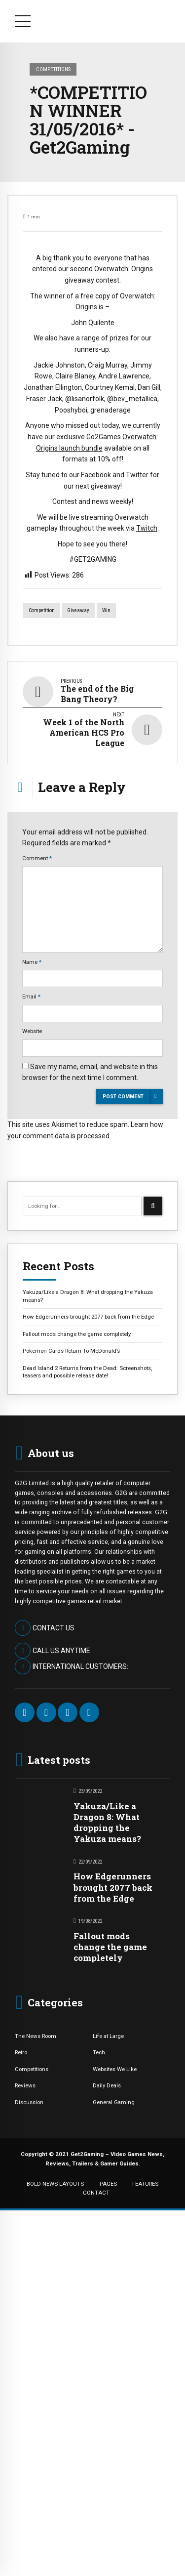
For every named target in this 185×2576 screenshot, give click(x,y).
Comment (37, 858)
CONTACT (96, 2192)
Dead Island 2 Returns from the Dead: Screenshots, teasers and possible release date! (87, 1372)
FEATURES (145, 2183)
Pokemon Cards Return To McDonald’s (71, 1350)
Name (31, 961)
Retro (21, 2052)
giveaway (78, 610)
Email (31, 996)
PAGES (108, 2183)
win (106, 610)
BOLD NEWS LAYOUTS (55, 2183)
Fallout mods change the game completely (77, 1333)
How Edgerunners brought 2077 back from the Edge (88, 1316)
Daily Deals (107, 2085)
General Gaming (114, 2102)
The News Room (35, 2036)
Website (32, 1031)
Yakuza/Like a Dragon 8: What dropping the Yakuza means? (88, 1295)
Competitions (53, 69)
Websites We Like (115, 2069)
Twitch (146, 528)
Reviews (25, 2085)
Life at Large (108, 2036)
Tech (99, 2052)
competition (42, 610)
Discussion (29, 2102)
